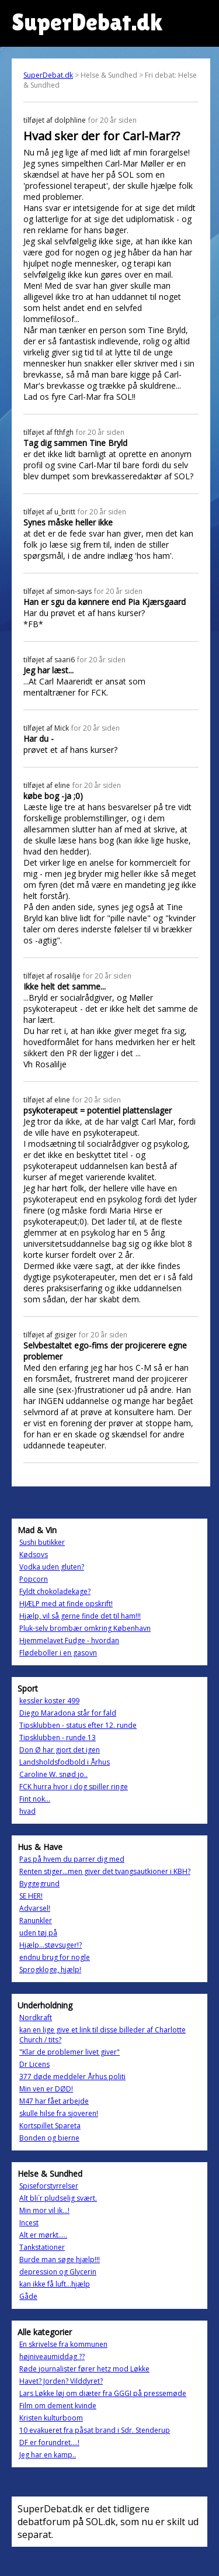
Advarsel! (34, 1908)
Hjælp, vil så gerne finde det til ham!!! (80, 1616)
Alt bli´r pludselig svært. (58, 2198)
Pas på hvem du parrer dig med (71, 1859)
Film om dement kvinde (57, 2406)
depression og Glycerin (57, 2272)
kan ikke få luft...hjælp (54, 2284)
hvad (27, 1811)
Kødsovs (33, 1555)
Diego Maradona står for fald (67, 1713)
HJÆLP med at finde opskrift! (66, 1604)
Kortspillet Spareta (50, 2126)
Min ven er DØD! (46, 2089)
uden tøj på (38, 1933)
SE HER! (31, 1896)
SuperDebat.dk (48, 75)
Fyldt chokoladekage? (55, 1591)
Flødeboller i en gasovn (58, 1653)
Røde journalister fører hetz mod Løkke (84, 2369)
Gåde (28, 2296)
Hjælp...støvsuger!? (50, 1945)
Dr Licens (34, 2064)
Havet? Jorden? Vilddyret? (61, 2381)
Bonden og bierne (49, 2138)
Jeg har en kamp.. (47, 2455)
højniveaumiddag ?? (52, 2356)
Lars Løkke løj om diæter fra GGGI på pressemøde (102, 2393)
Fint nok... (34, 1799)
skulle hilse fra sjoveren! (58, 2113)
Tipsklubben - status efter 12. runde (78, 1725)
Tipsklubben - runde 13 (57, 1737)
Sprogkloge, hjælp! (50, 1970)
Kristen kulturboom (51, 2418)
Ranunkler (35, 1920)
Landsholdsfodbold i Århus (64, 1762)
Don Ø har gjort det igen (59, 1750)
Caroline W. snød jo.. (53, 1774)
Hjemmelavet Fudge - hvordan (69, 1640)
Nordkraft (35, 2017)
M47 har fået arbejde (54, 2101)
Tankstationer (42, 2247)
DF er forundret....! (49, 2442)
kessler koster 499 (49, 1701)
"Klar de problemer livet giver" (69, 2052)
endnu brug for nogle (54, 1957)
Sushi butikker (42, 1542)
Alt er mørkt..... (43, 2235)
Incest (29, 2223)
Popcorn (33, 1579)
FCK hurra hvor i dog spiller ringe (73, 1787)
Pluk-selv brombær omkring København (85, 1628)
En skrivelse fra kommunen (63, 2344)
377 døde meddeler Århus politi (72, 2076)
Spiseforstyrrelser (48, 2186)
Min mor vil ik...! (44, 2210)
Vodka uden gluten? (51, 1567)
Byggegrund (39, 1884)
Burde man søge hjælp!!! (59, 2259)
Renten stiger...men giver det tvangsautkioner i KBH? (104, 1871)
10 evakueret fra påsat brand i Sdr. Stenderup (94, 2430)
